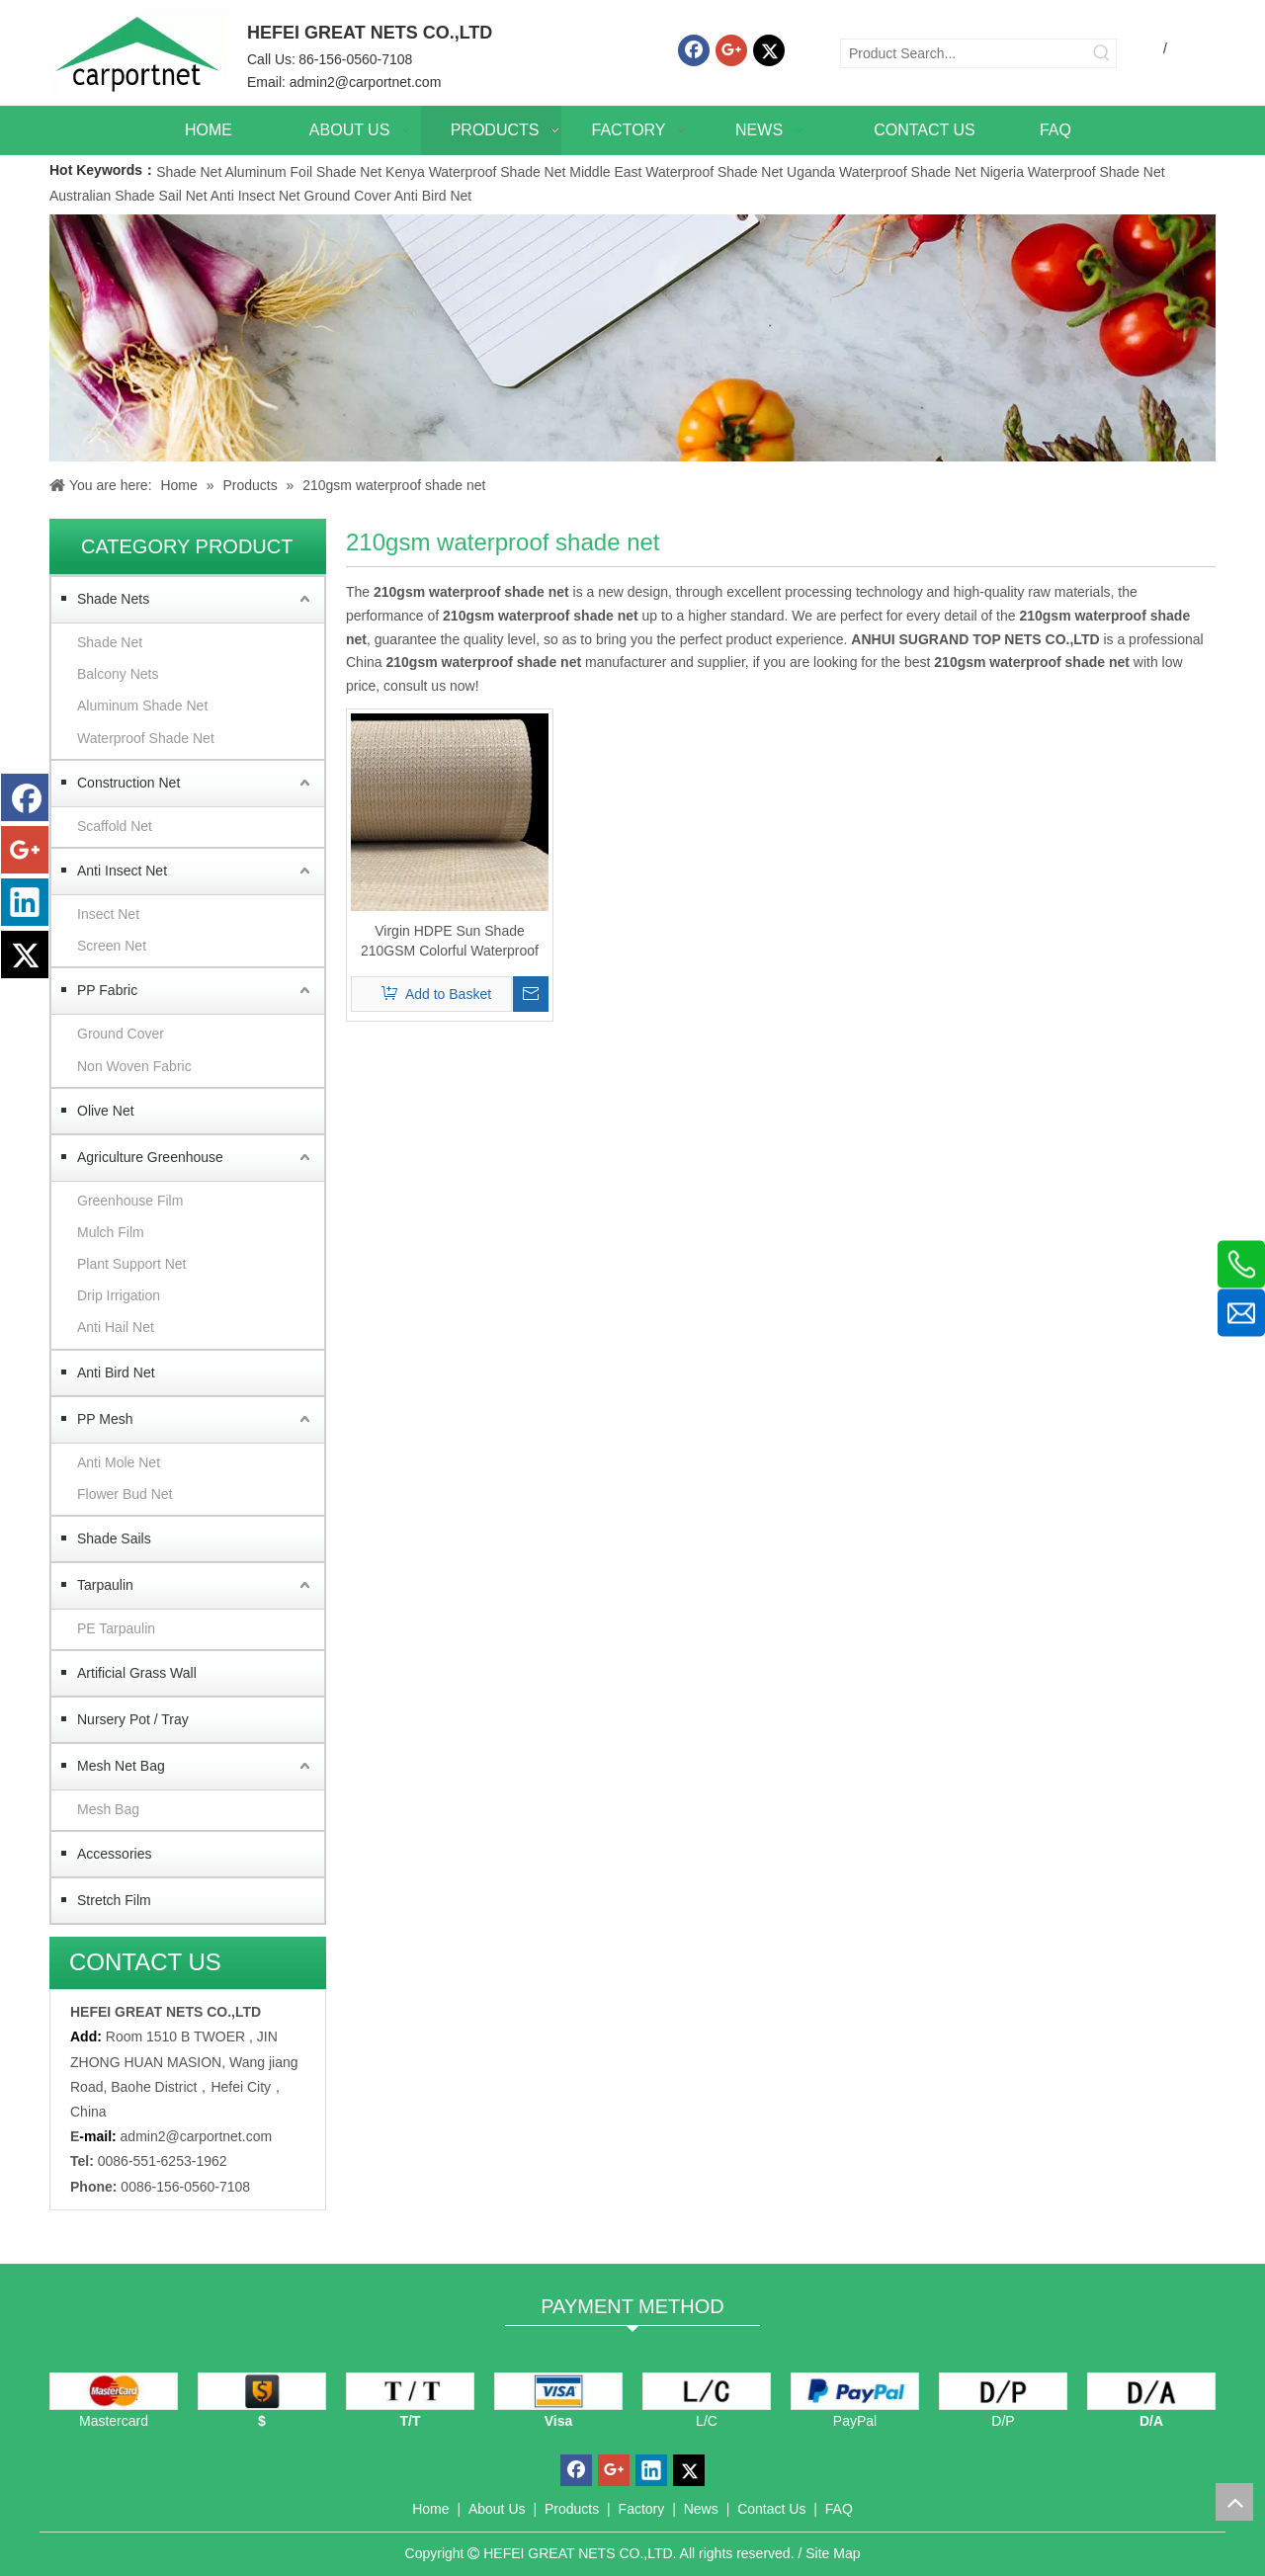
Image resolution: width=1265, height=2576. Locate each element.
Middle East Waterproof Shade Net (676, 172)
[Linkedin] (24, 902)
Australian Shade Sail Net (128, 196)
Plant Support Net (132, 1264)
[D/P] (1003, 2391)
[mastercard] (113, 2391)
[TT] (410, 2391)
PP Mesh (105, 1419)
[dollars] (262, 2391)
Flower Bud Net (124, 1494)
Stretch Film (114, 1900)
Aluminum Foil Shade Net (304, 172)
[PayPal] (855, 2391)
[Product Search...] (964, 53)
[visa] (558, 2391)
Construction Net (128, 782)
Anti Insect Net (255, 196)
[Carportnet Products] (632, 337)
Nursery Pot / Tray (133, 1719)
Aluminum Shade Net (142, 705)
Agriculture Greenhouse (150, 1157)
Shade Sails (114, 1538)
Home (430, 2509)
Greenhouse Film (130, 1200)
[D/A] (1151, 2391)
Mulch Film (110, 1232)
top (1234, 2502)
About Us (497, 2509)
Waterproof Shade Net (145, 738)
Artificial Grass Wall (137, 1673)
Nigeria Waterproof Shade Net (1072, 172)
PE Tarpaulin (116, 1628)
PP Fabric (107, 990)
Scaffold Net (114, 826)
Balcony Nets (117, 674)
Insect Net (108, 914)
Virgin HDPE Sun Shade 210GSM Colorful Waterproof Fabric (450, 941)
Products (572, 2509)
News (701, 2509)
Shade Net (190, 172)
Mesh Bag (108, 1809)
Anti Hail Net (115, 1327)
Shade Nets (113, 599)
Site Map (832, 2553)
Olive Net (105, 1111)
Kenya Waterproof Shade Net (475, 172)
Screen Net (111, 946)
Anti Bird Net (433, 196)
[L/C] (706, 2391)
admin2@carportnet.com (366, 82)
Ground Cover (347, 196)
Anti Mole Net (118, 1462)
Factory (642, 2509)
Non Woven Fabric (134, 1066)
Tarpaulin (105, 1585)
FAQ (839, 2509)
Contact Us (771, 2509)
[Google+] (731, 50)
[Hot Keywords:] (1102, 53)
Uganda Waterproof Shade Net (881, 172)
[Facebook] (694, 50)
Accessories (114, 1854)
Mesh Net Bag (121, 1766)
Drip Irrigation (118, 1295)
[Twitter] (769, 50)
